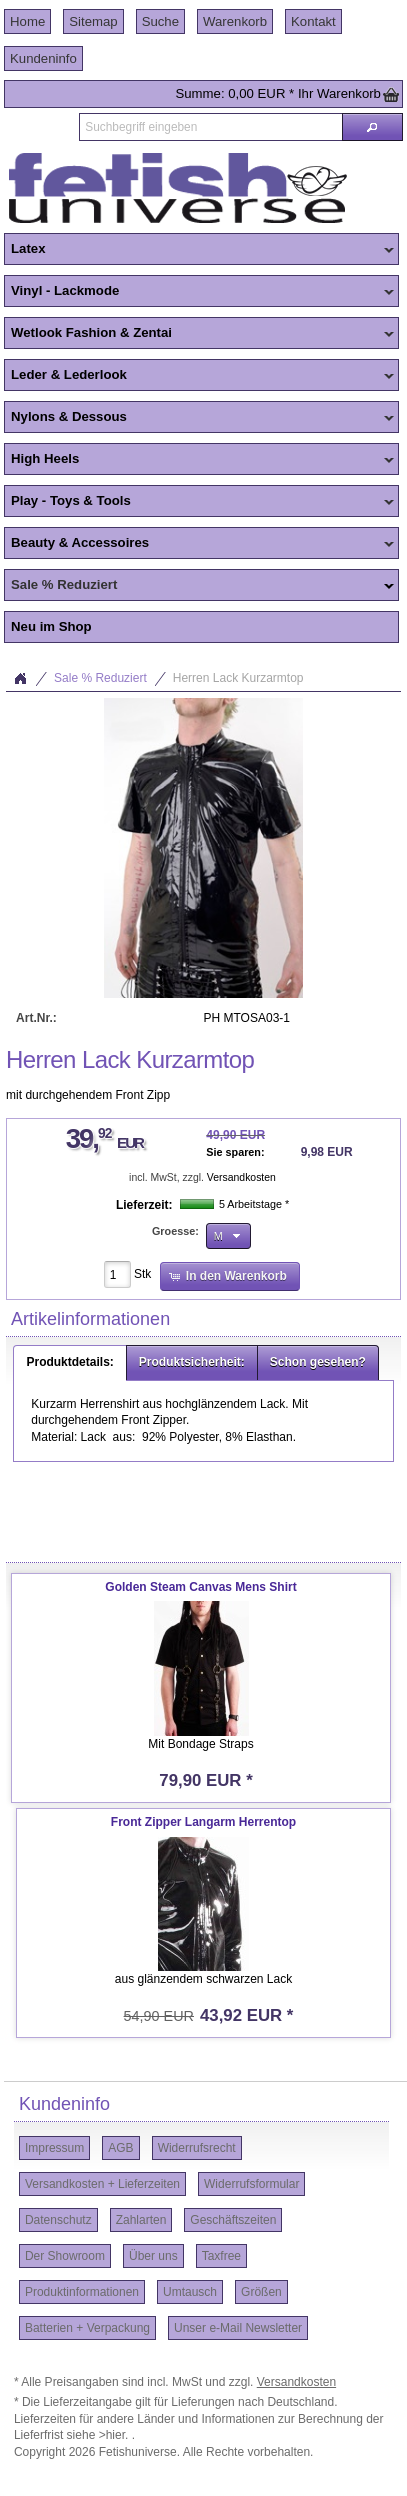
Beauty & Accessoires (199, 544)
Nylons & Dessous (199, 418)
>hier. (115, 2435)
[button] (372, 127)
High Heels (199, 460)
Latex (199, 250)
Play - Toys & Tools (199, 502)
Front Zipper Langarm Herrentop (203, 1822)
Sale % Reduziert (199, 586)
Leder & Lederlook (199, 376)
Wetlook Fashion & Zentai (199, 334)
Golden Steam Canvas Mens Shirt (200, 1587)
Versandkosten (241, 1177)
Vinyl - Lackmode (199, 292)
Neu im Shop (51, 626)
